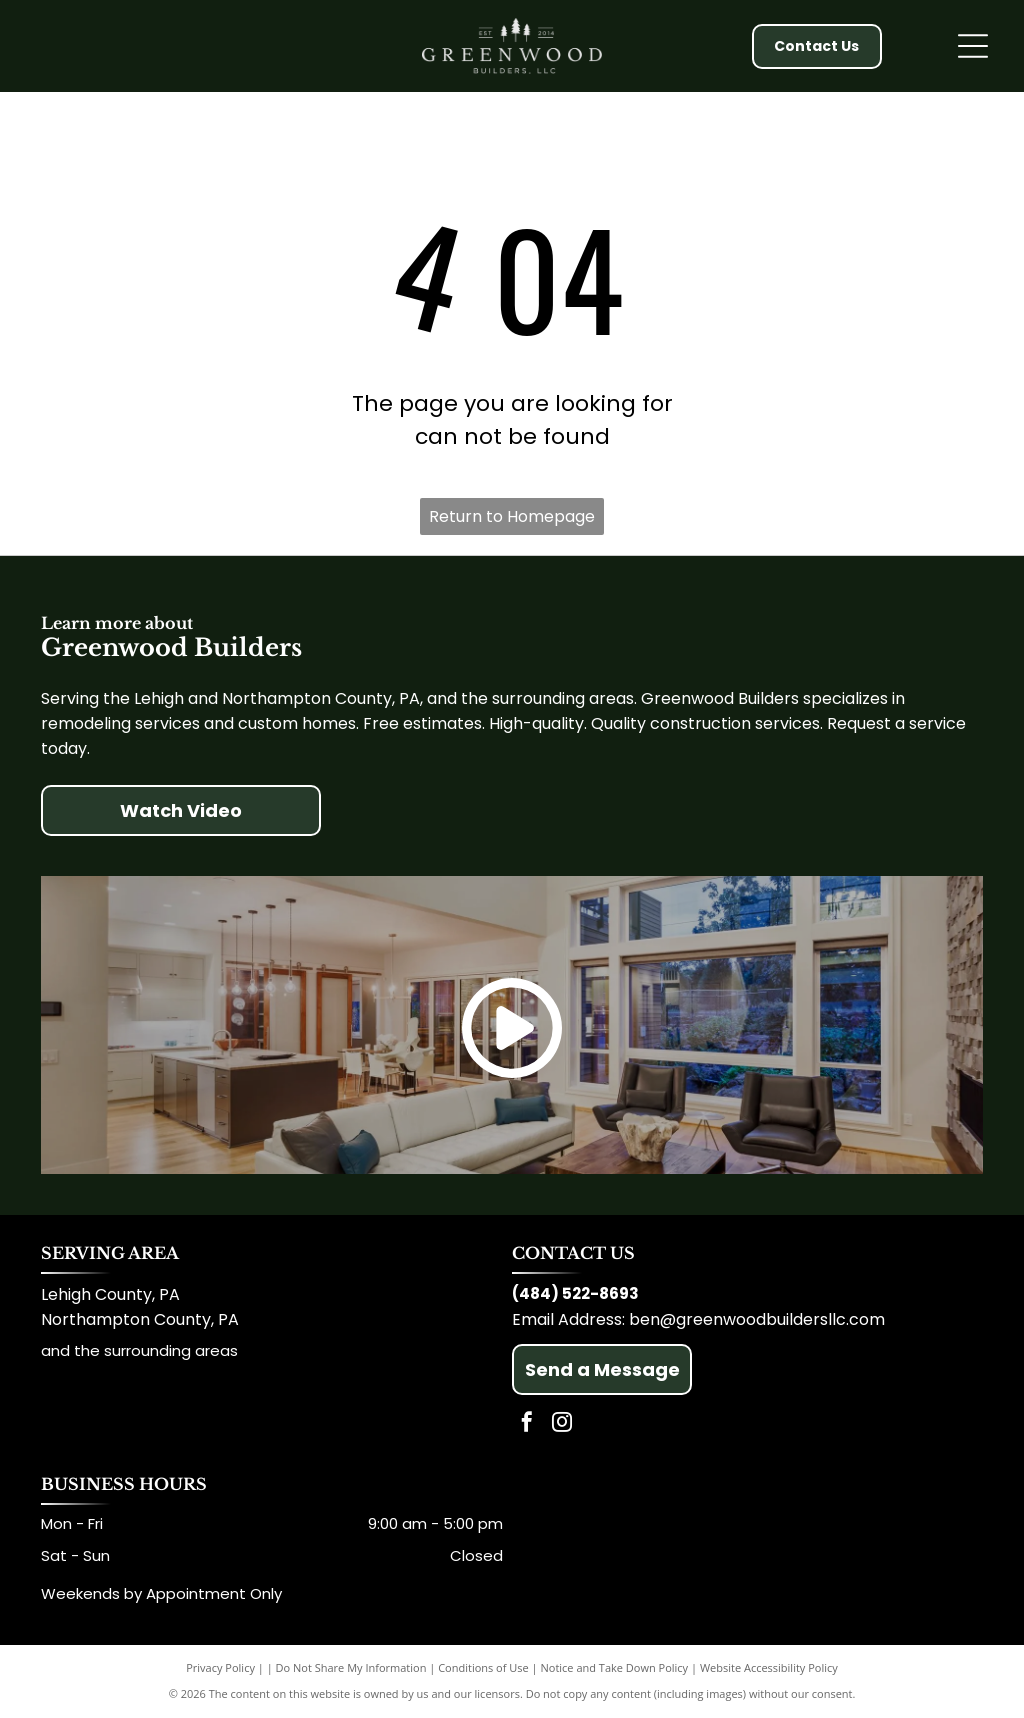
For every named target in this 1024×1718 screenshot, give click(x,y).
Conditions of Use (483, 1667)
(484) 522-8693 (575, 1293)
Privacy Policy (220, 1667)
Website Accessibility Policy (769, 1667)
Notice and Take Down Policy (615, 1667)
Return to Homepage (512, 516)
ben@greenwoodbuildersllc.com (757, 1319)
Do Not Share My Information (351, 1667)
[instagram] (562, 1424)
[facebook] (527, 1424)
